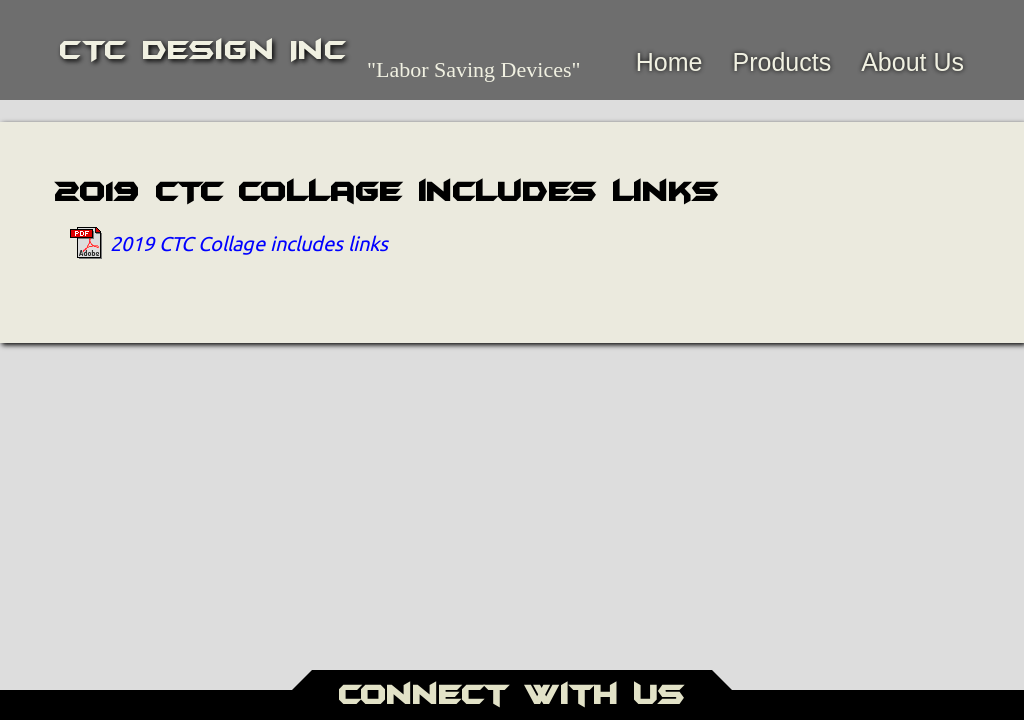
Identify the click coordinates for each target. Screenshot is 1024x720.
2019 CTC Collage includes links (249, 242)
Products (781, 62)
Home (669, 62)
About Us (912, 62)
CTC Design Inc (203, 50)
